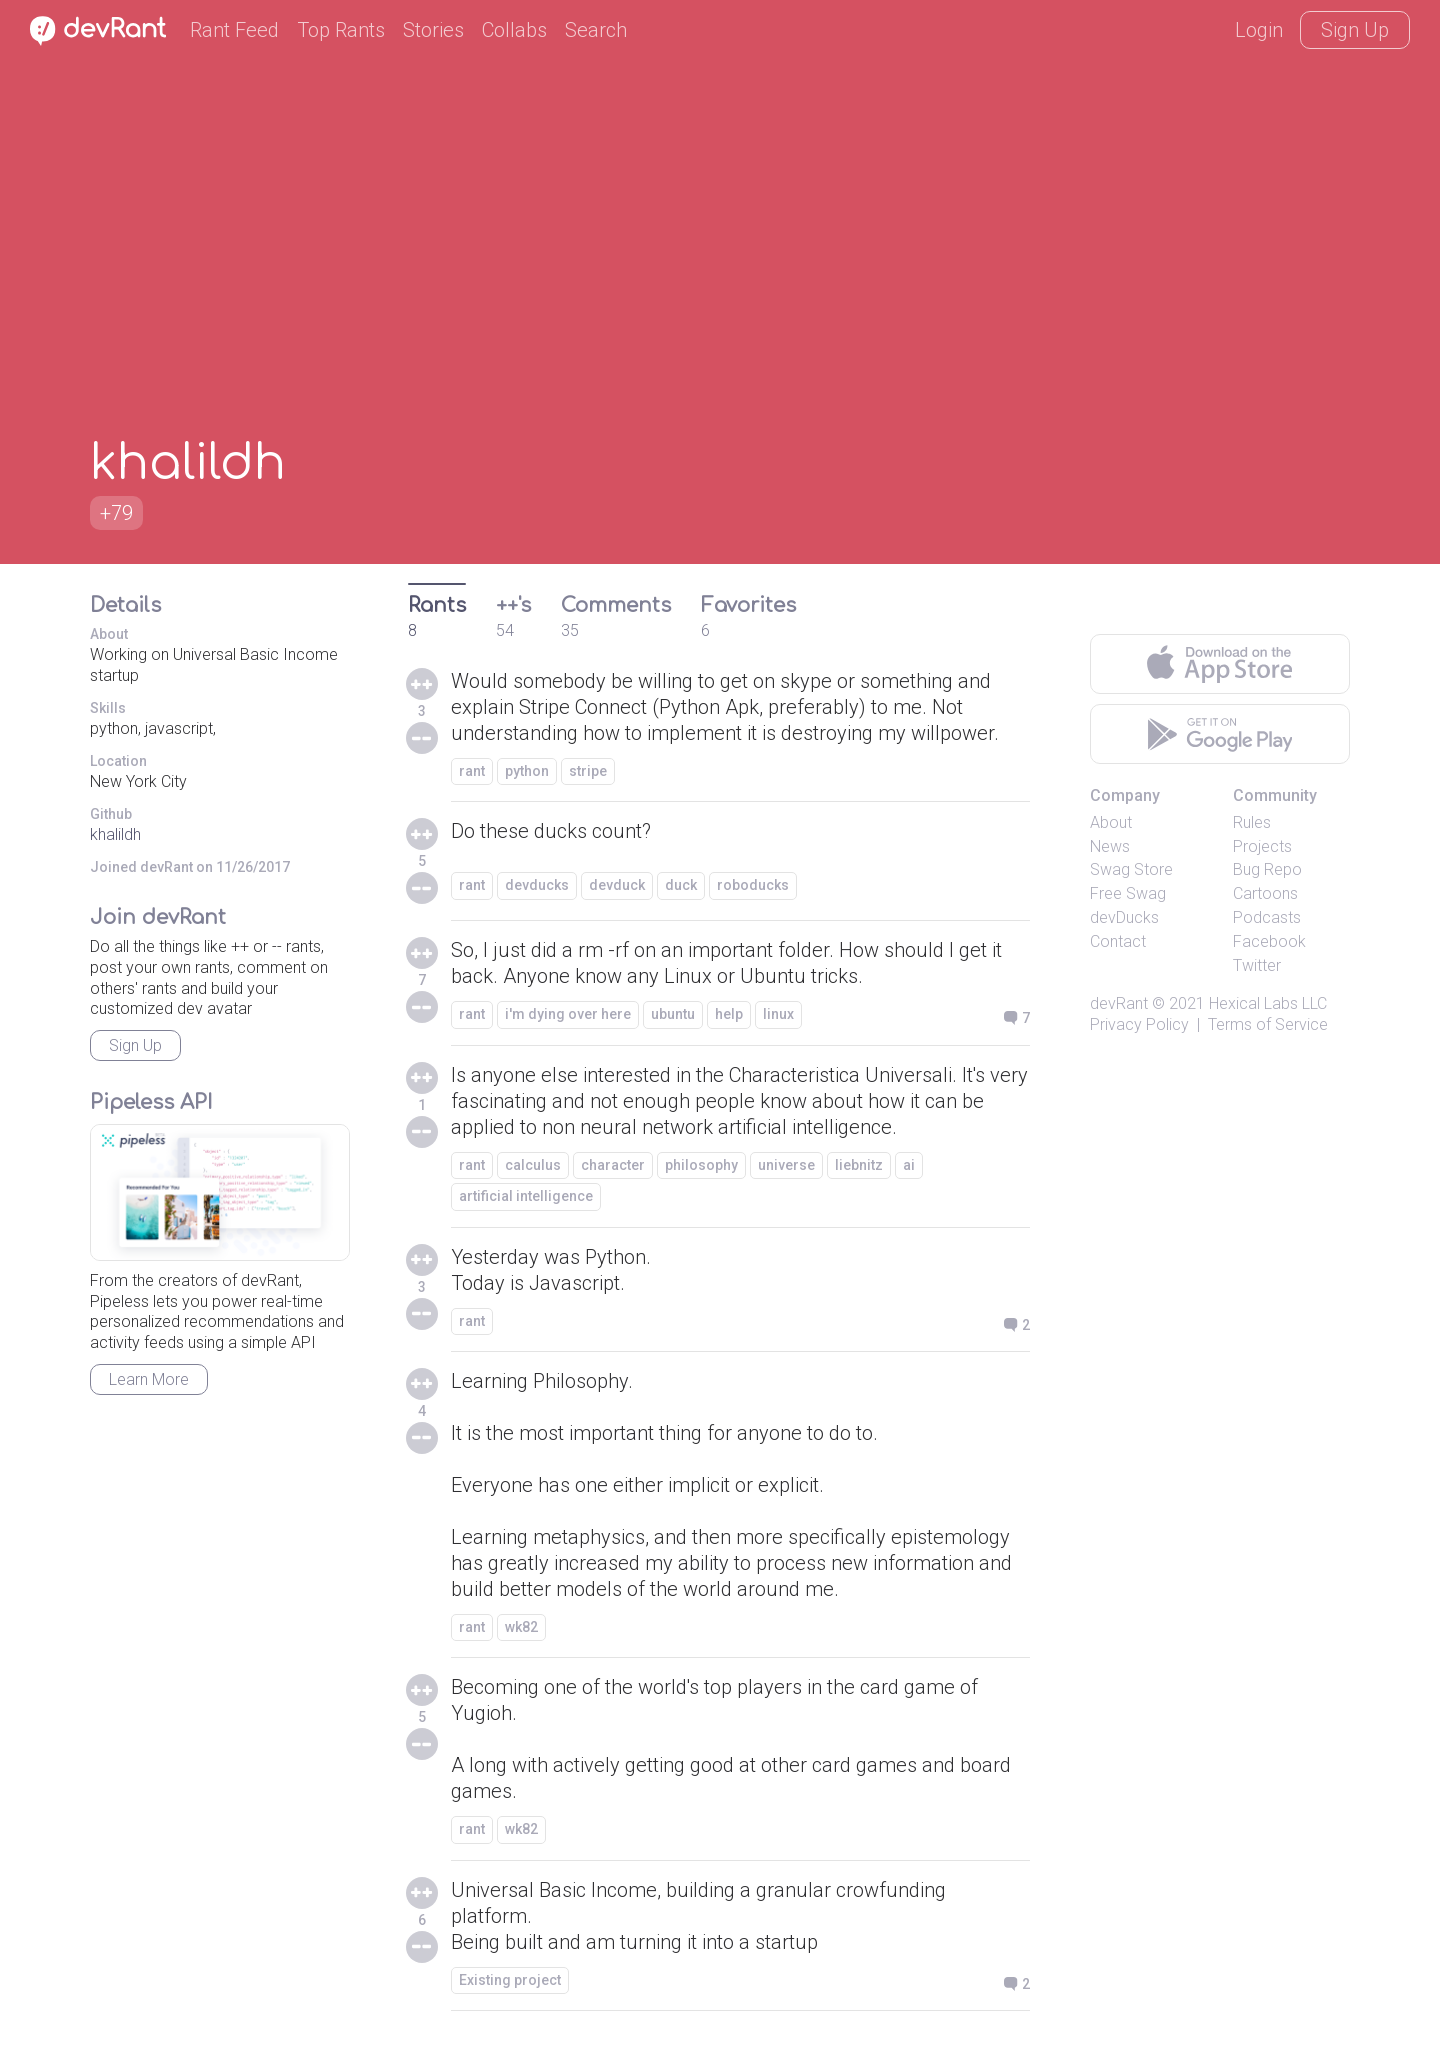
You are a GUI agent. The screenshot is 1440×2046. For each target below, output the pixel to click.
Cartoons (1265, 893)
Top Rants (341, 30)
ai (909, 1165)
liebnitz (859, 1165)
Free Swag (1128, 893)
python (527, 771)
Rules (1252, 822)
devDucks (1124, 917)
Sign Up (1355, 30)
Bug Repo (1267, 869)
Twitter (1257, 965)
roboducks (753, 885)
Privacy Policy (1139, 1024)
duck (681, 885)
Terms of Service (1268, 1024)
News (1110, 846)
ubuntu (673, 1014)
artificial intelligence (526, 1196)
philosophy (701, 1165)
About (1111, 822)
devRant (1119, 1003)
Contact (1118, 941)
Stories (433, 30)
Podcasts (1267, 917)
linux (778, 1014)
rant (472, 771)
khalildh (115, 834)
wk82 (521, 1627)
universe (786, 1165)
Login (1259, 30)
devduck (617, 885)
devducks (537, 885)
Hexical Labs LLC (1268, 1003)
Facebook (1269, 941)
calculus (533, 1165)
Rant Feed (234, 30)
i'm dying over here (568, 1014)
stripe (588, 771)
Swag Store (1131, 869)
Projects (1262, 846)
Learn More (149, 1379)
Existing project (510, 1980)
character (613, 1165)
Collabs (514, 30)
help (729, 1014)
